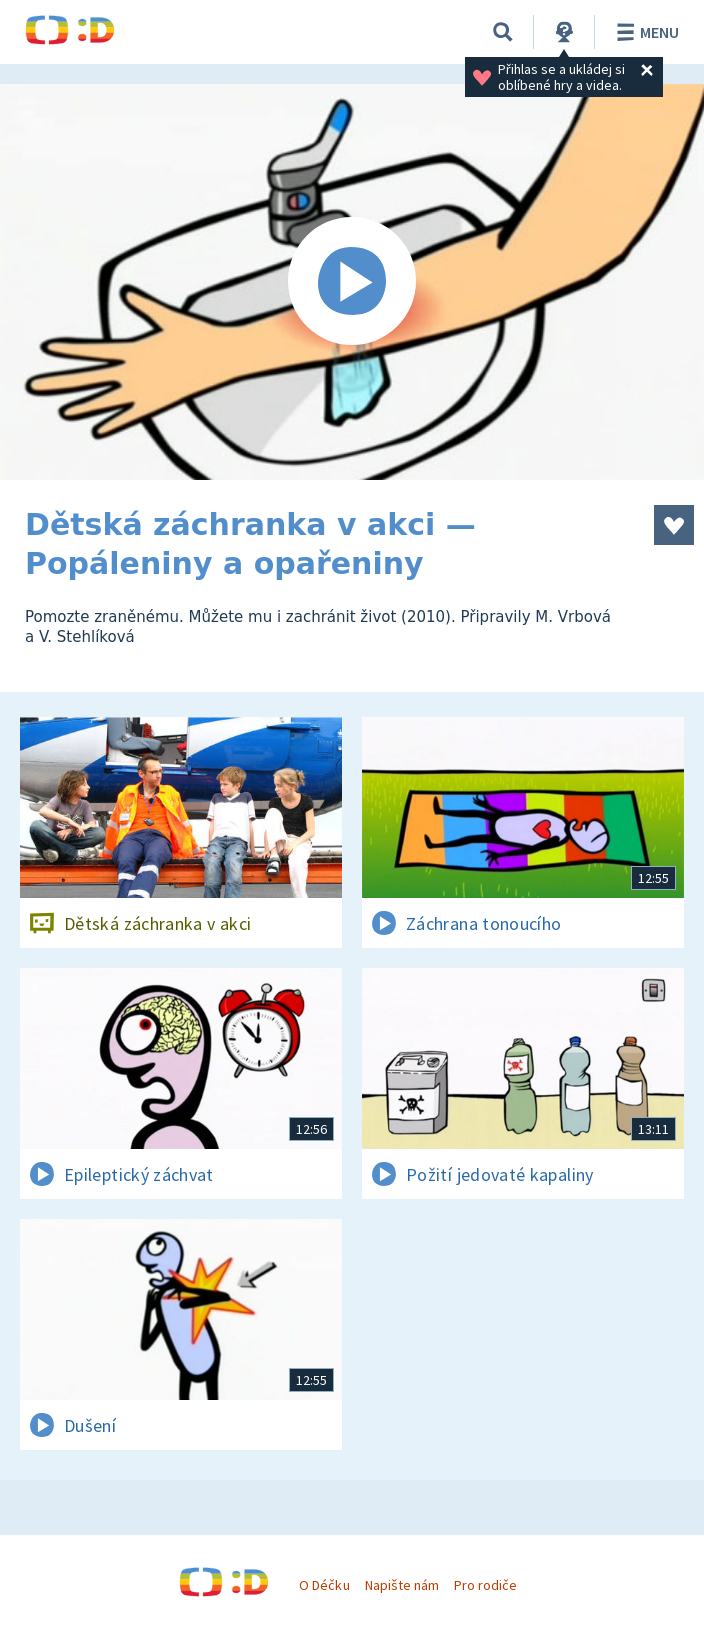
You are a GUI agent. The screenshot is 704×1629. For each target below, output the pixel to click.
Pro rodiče (485, 1585)
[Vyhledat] (503, 32)
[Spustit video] (352, 282)
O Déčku (324, 1585)
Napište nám (402, 1585)
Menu (644, 32)
